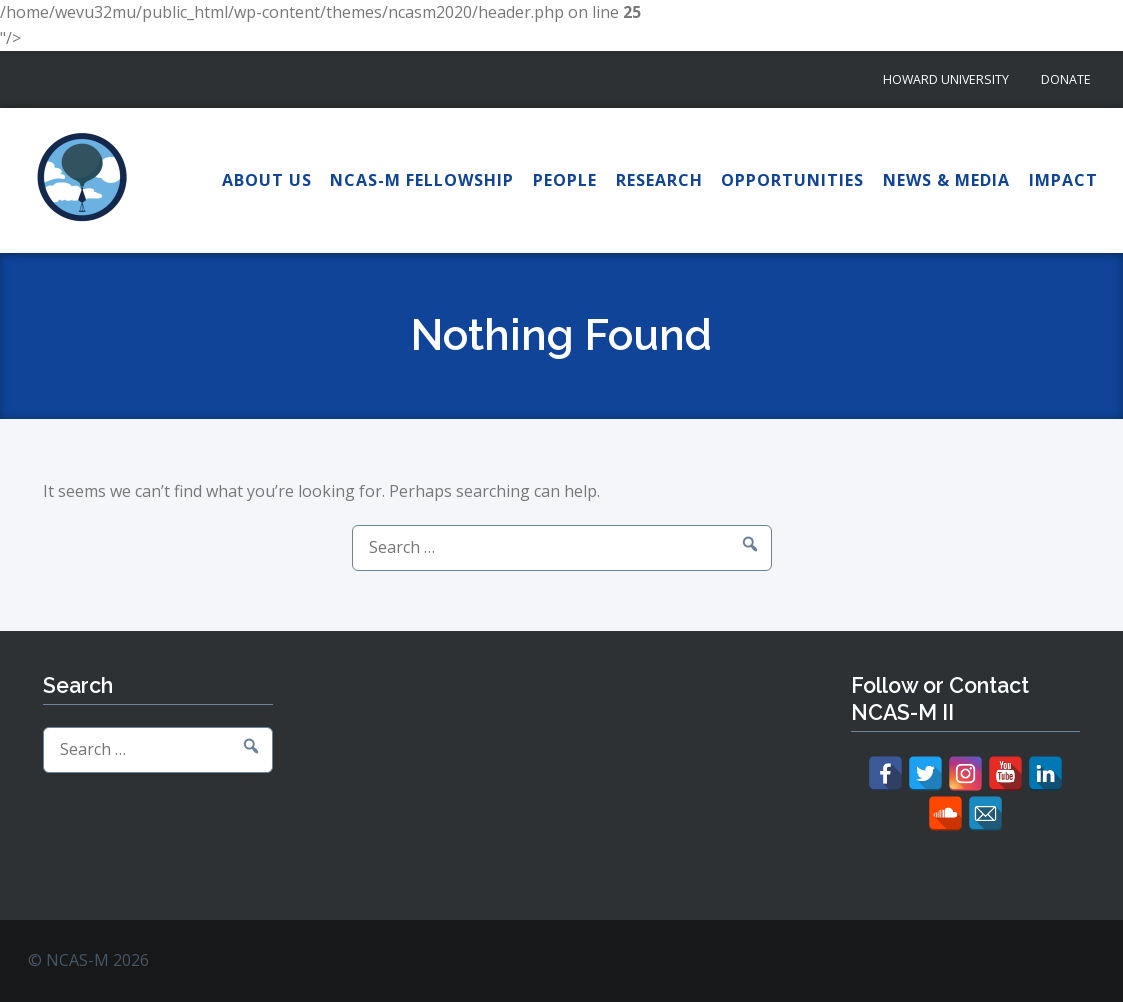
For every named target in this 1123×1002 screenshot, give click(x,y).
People (565, 180)
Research (659, 180)
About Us (267, 180)
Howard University (946, 79)
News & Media (946, 180)
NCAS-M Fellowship (422, 180)
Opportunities (792, 180)
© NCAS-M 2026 (88, 960)
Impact (1063, 180)
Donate (1066, 79)
